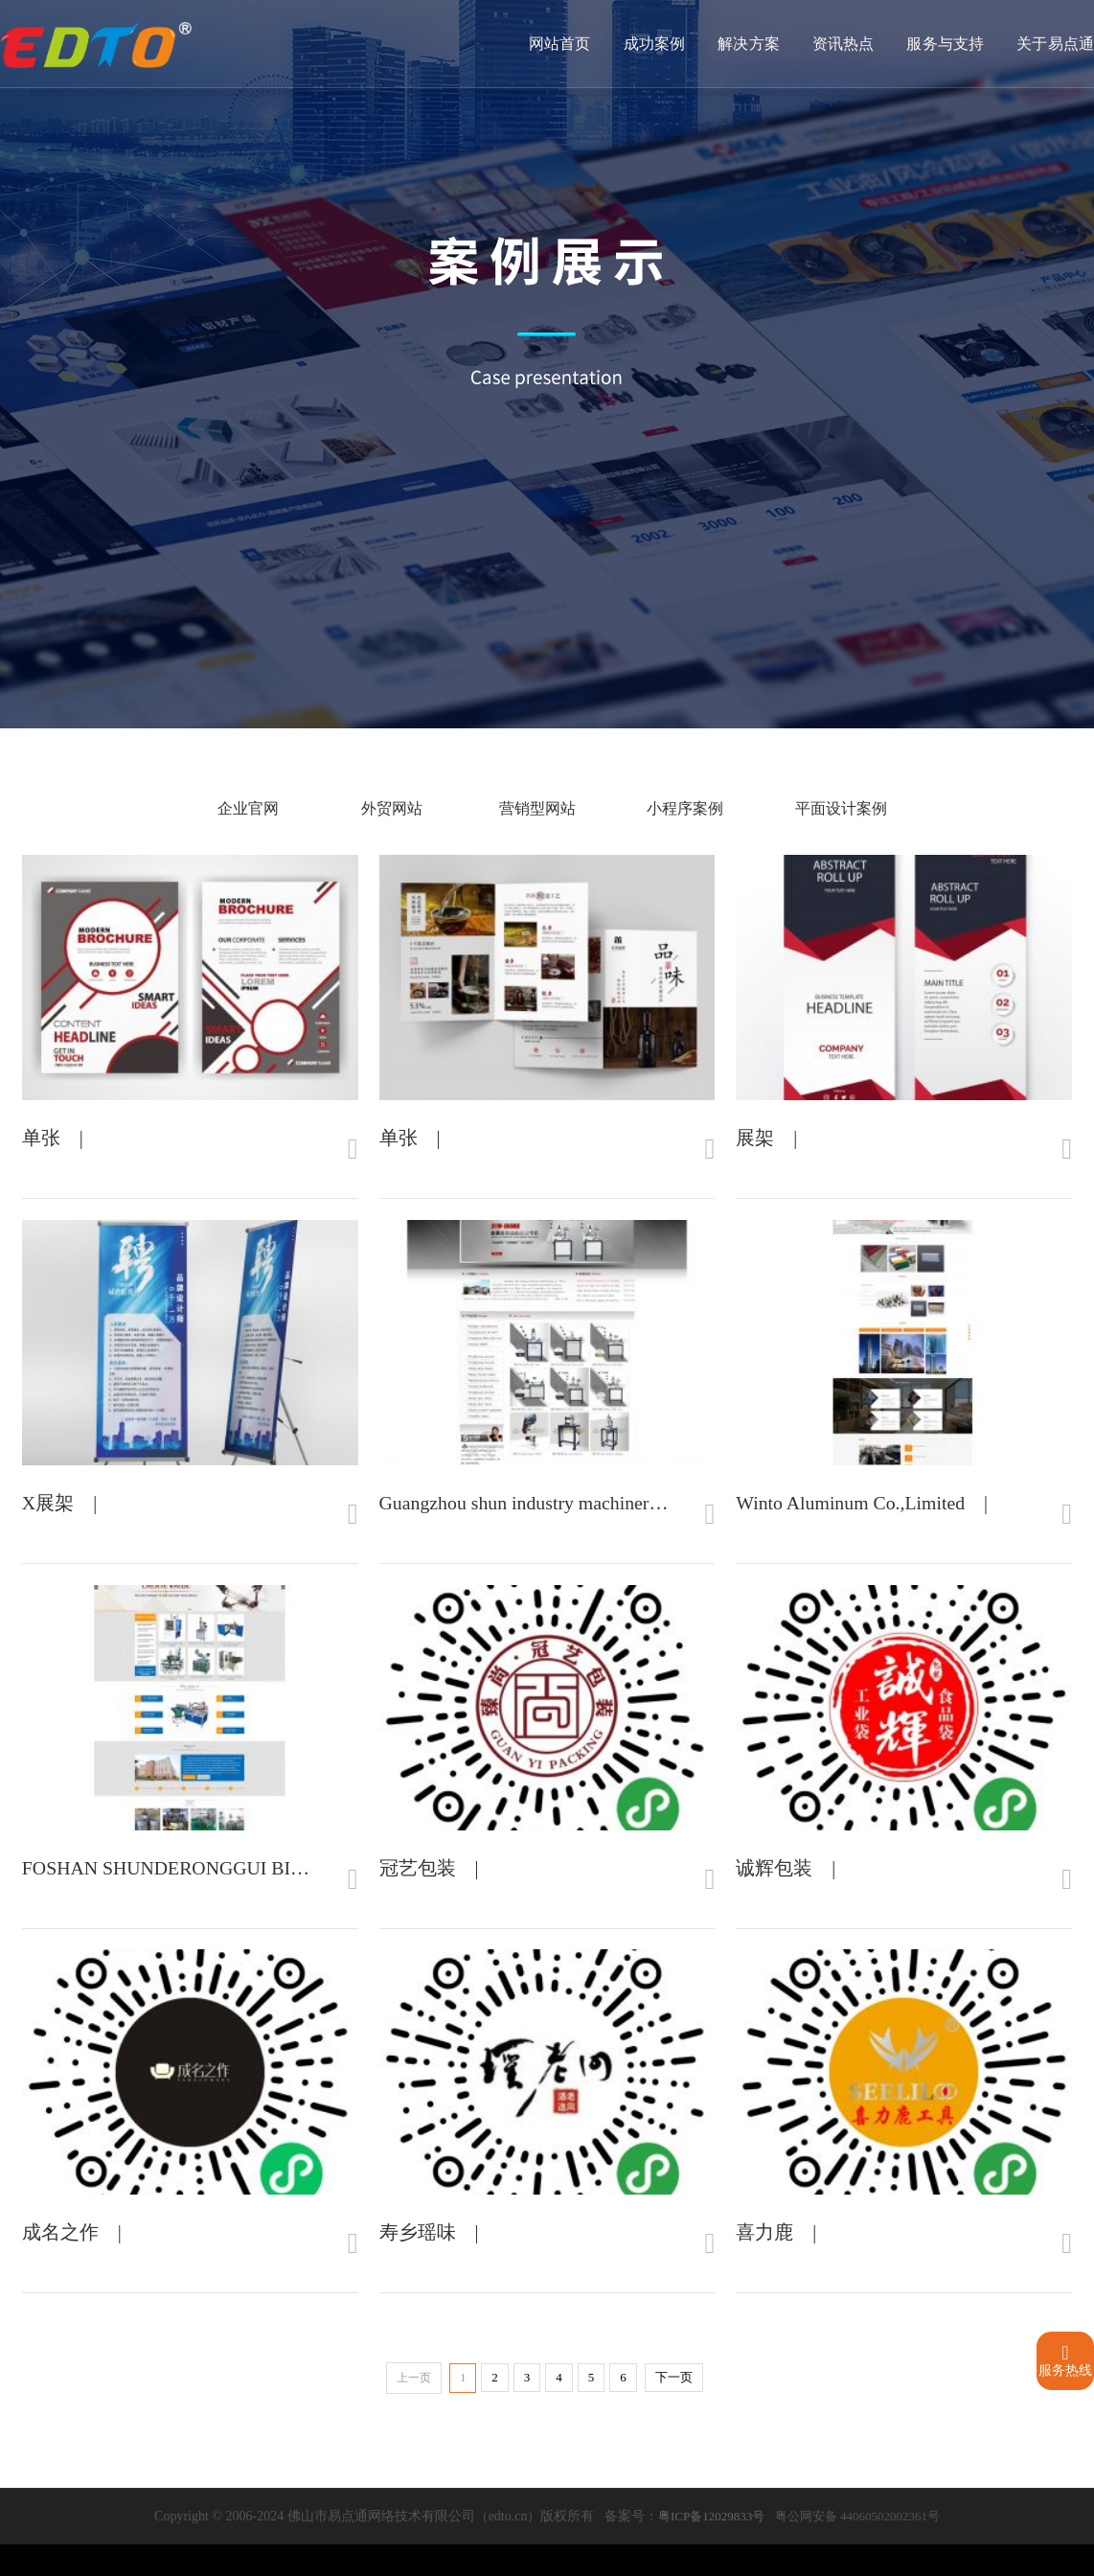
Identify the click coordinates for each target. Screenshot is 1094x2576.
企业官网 (246, 808)
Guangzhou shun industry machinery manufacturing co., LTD (615, 1518)
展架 (755, 1145)
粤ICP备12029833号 (711, 2548)
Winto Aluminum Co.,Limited (851, 1518)
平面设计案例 (838, 808)
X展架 (48, 1518)
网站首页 (563, 44)
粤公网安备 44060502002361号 (857, 2548)
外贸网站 (382, 808)
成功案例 (657, 44)
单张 (41, 1145)
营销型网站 (527, 808)
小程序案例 (678, 808)
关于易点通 (1055, 44)
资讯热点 (845, 44)
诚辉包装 (774, 1890)
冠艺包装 (417, 1890)
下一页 (674, 2409)
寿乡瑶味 (417, 2263)
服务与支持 (946, 44)
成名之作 (60, 2263)
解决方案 (751, 44)
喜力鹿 (764, 2263)
